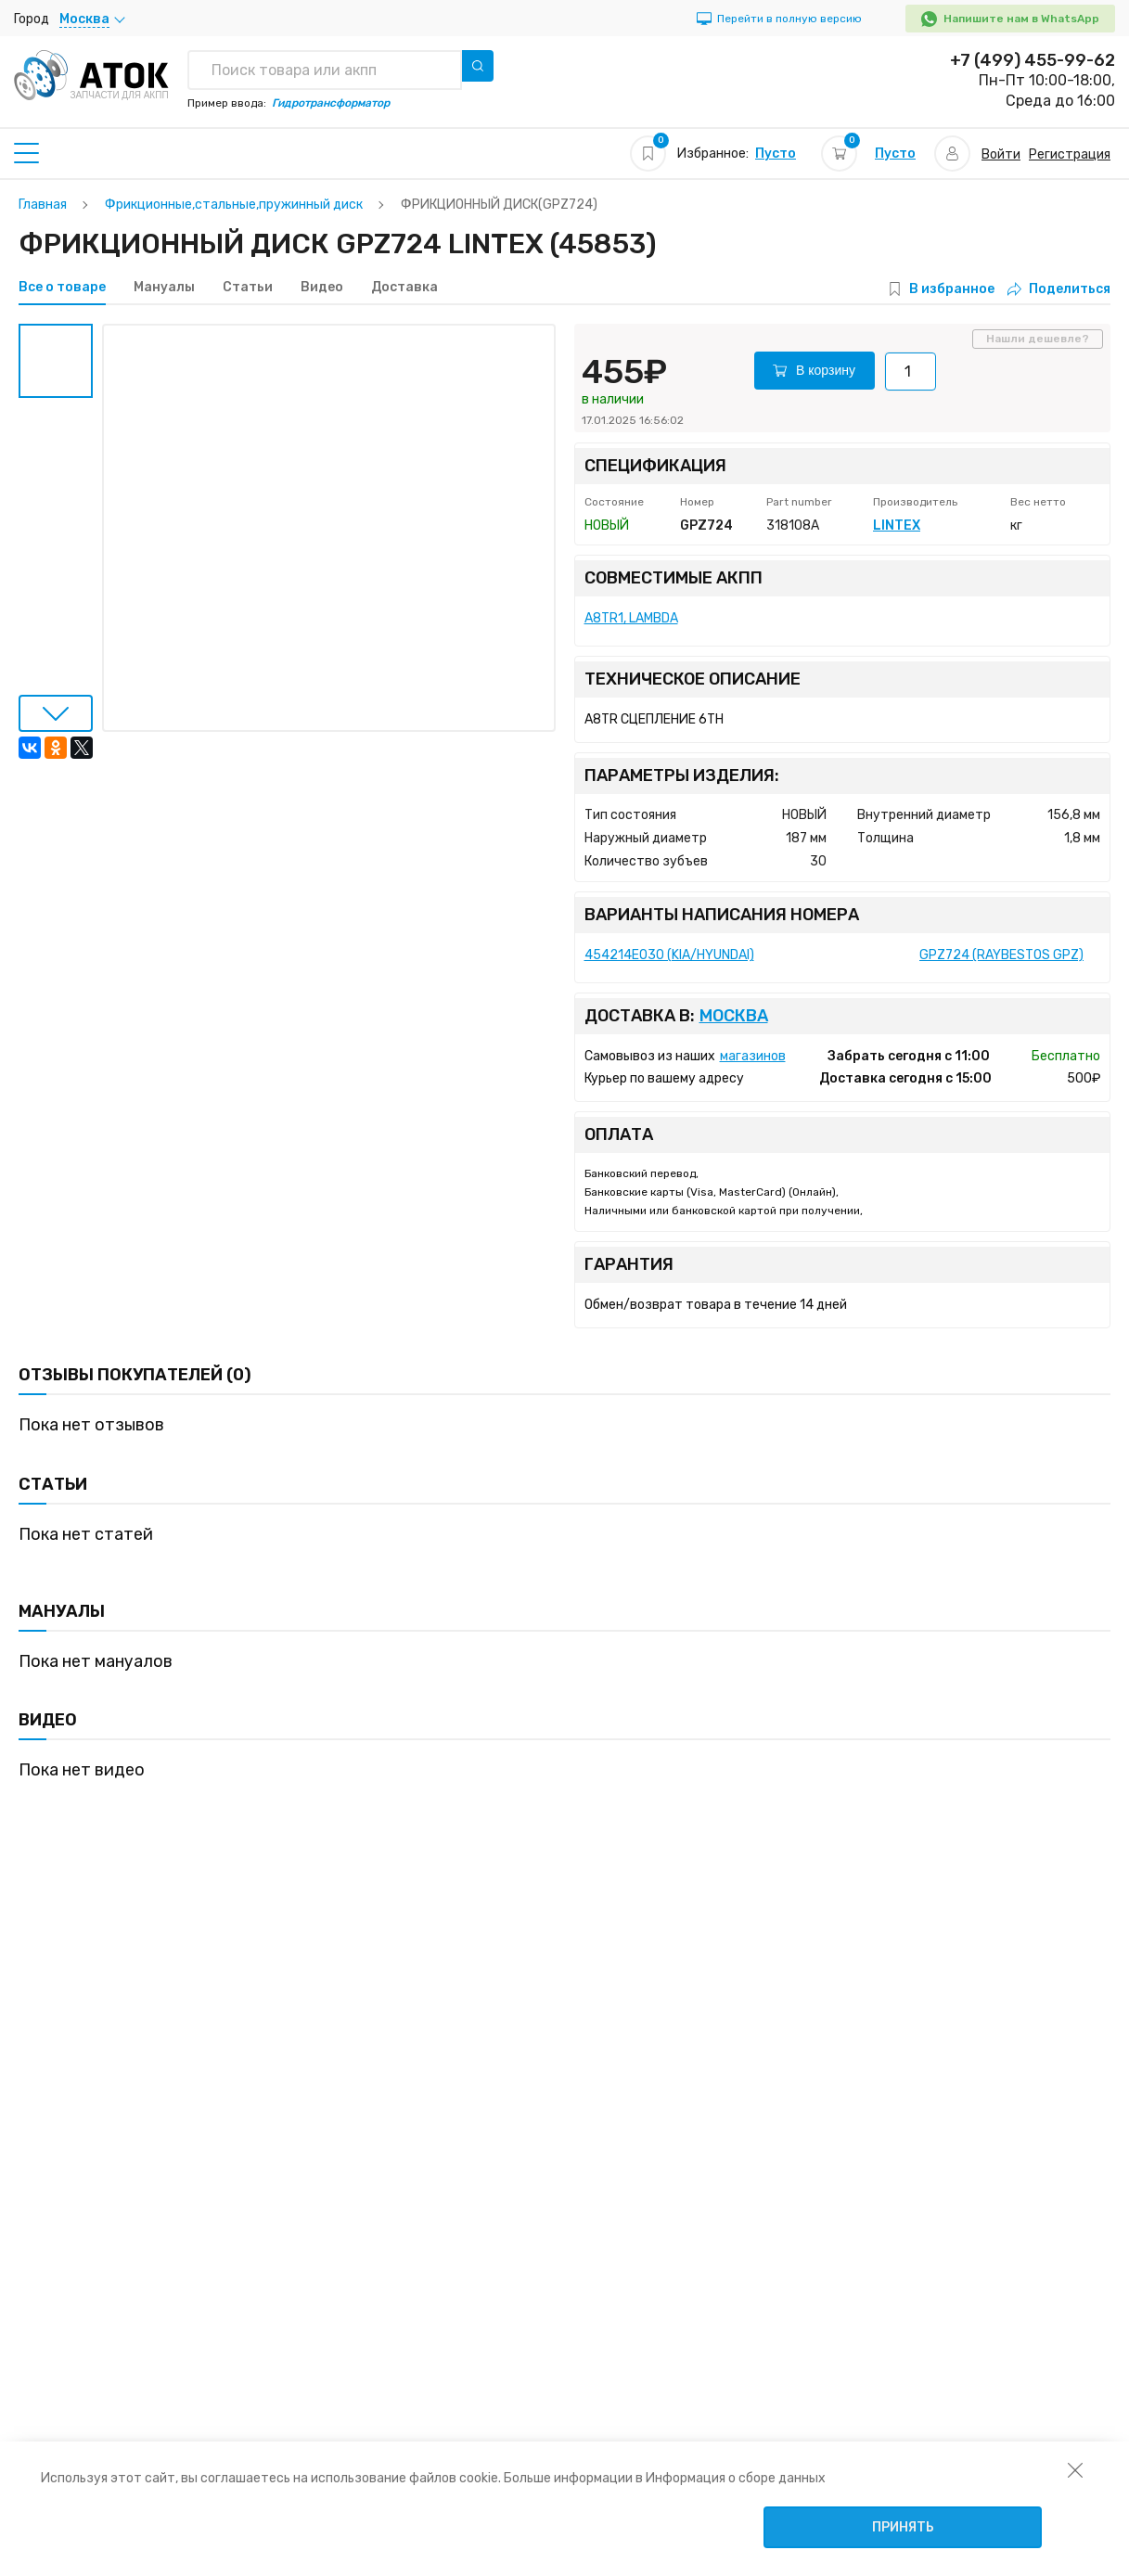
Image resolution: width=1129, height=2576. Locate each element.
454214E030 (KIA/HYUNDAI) (669, 955)
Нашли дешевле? (1037, 338)
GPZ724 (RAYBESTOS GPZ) (1001, 955)
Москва (733, 1016)
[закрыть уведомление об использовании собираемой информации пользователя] (1075, 2469)
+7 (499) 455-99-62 (1032, 60)
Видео (322, 287)
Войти (1000, 154)
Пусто (775, 153)
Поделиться (1058, 289)
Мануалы (164, 287)
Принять (903, 2527)
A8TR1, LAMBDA (631, 618)
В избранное (951, 289)
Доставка (404, 287)
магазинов (753, 1056)
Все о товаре (62, 287)
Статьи (248, 287)
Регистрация (1069, 154)
